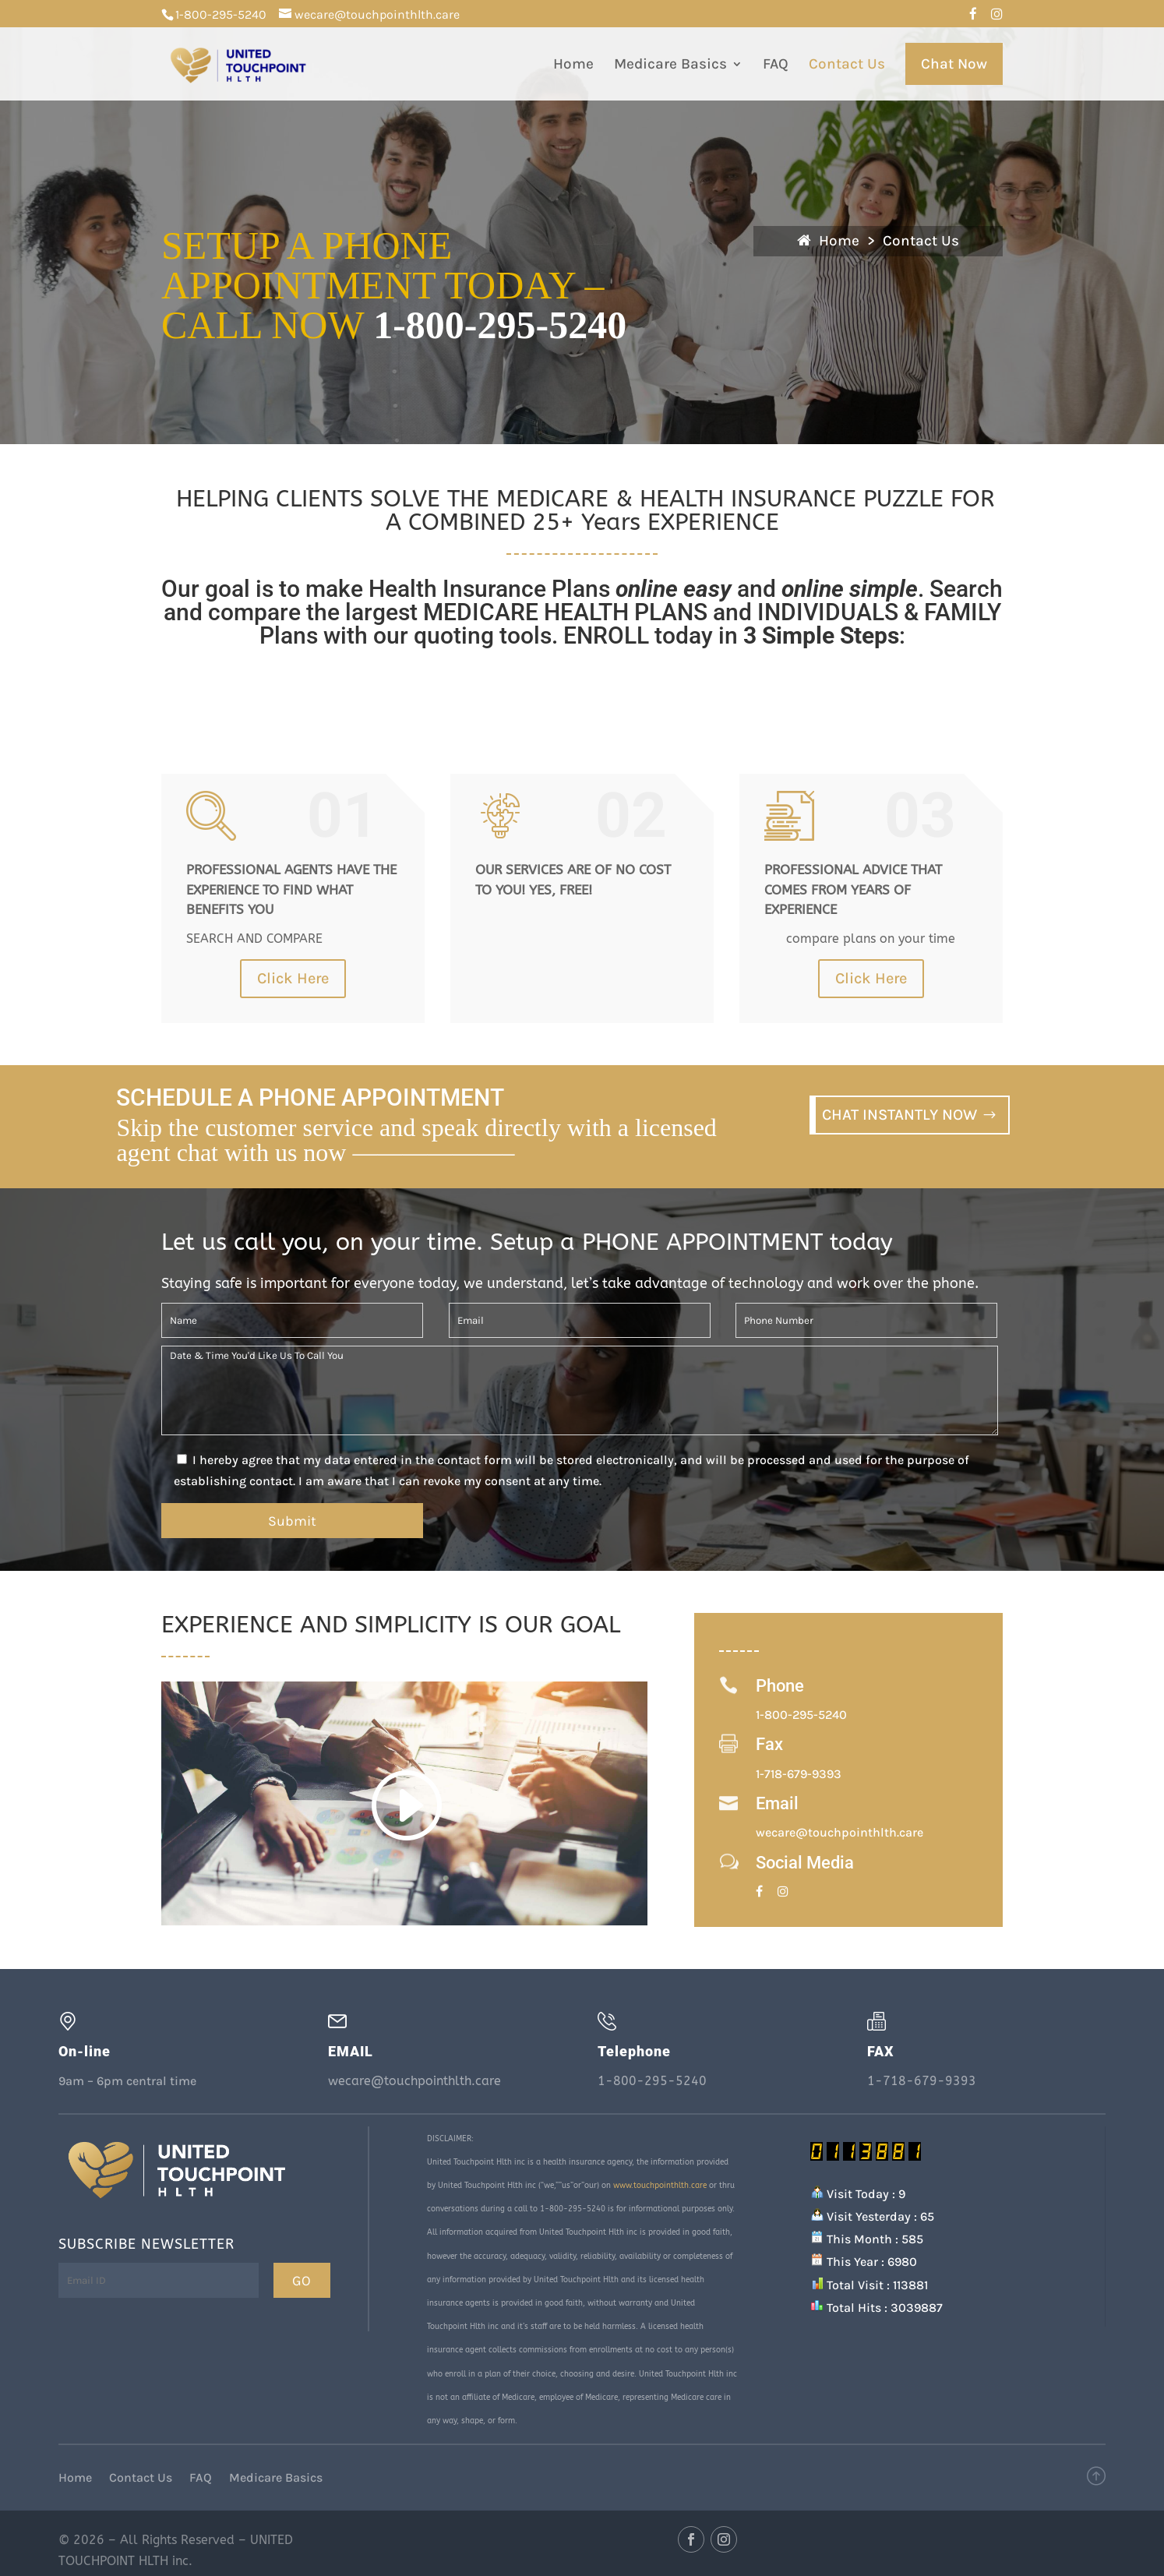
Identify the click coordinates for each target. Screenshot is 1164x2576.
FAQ (775, 65)
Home (573, 65)
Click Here (293, 978)
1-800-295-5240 (220, 14)
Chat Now (954, 63)
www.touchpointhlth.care (660, 2185)
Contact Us (847, 65)
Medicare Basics (670, 65)
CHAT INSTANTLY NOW (899, 1115)
